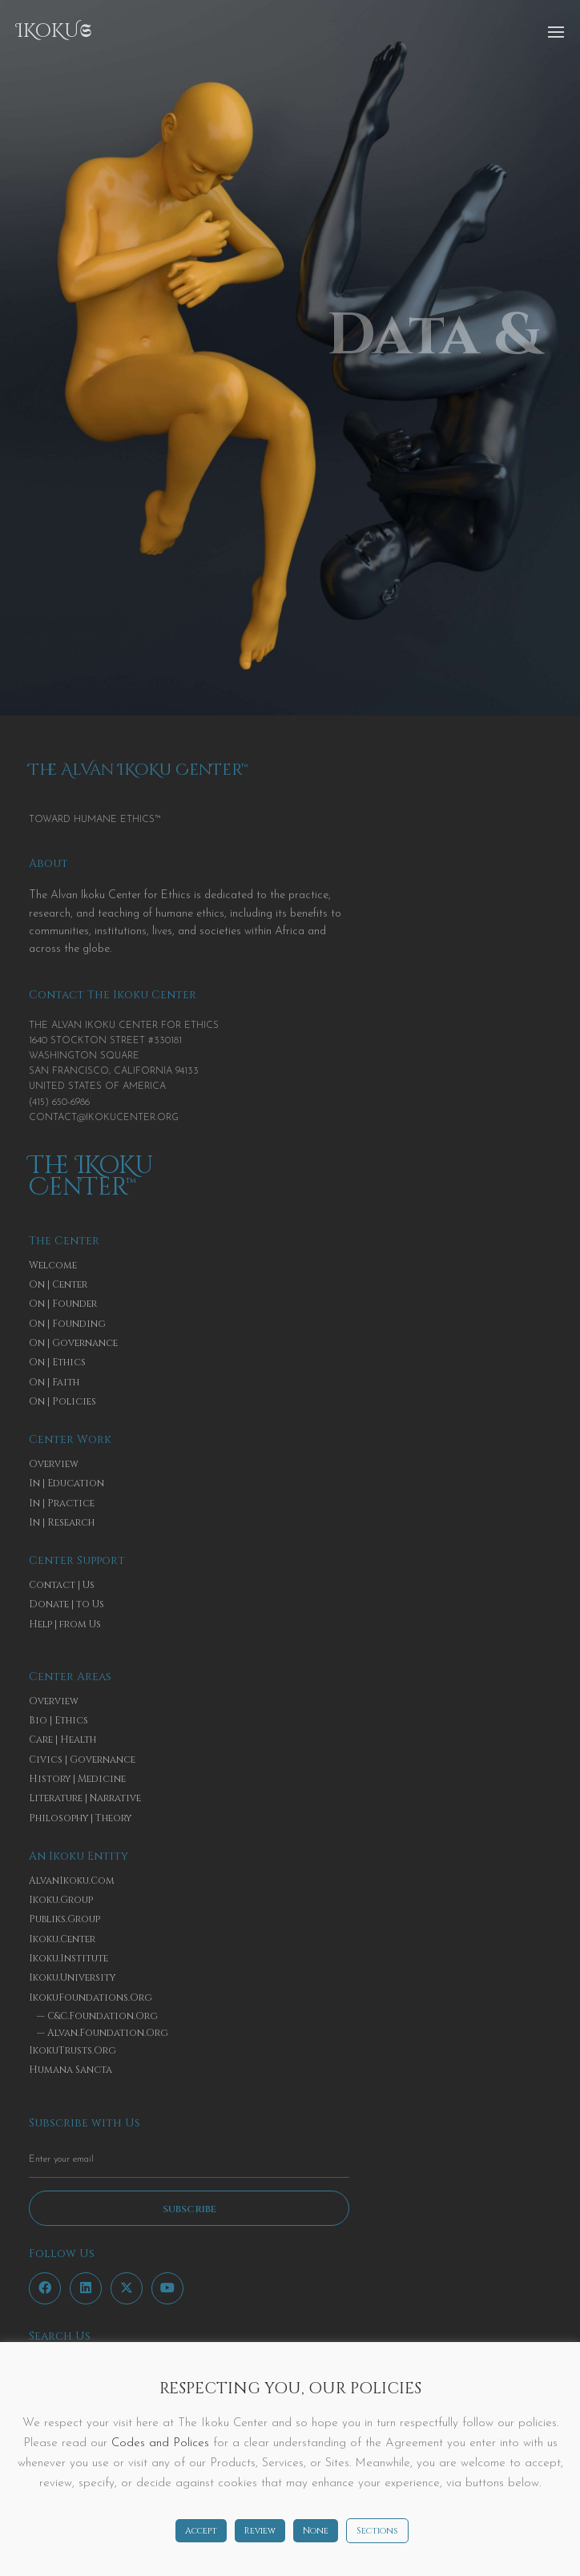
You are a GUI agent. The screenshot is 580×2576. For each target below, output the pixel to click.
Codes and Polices (160, 2443)
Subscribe (189, 2209)
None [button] (315, 2531)
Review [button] (260, 2531)
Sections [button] (377, 2531)
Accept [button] (201, 2531)
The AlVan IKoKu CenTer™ (138, 769)
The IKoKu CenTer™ (91, 1176)
